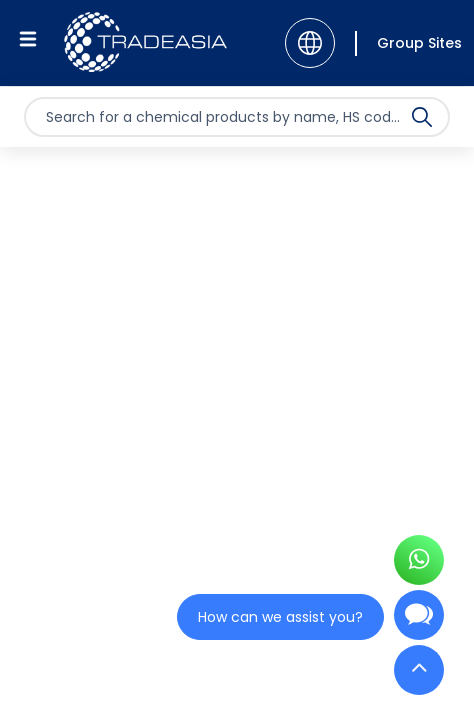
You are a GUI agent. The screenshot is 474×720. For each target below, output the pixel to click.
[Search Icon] (422, 121)
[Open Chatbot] (419, 623)
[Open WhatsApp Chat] (419, 566)
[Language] (310, 43)
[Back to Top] (419, 675)
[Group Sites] (408, 43)
